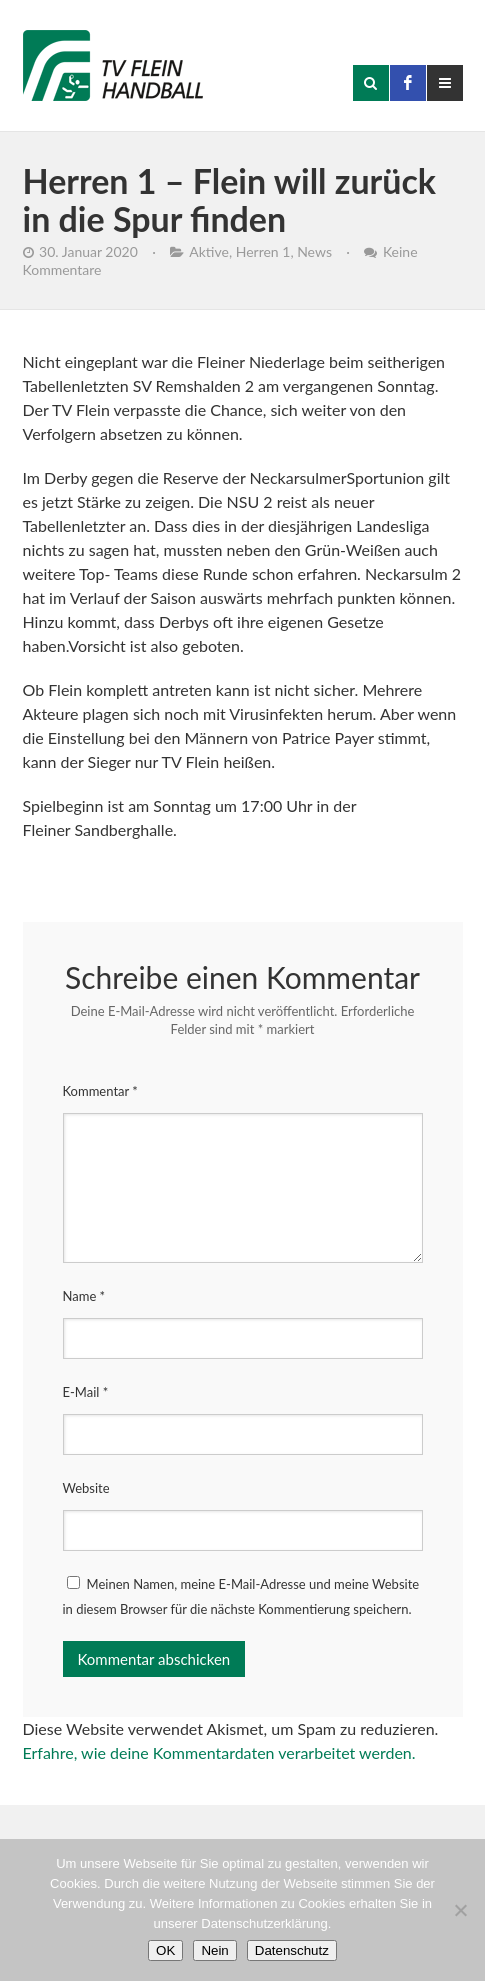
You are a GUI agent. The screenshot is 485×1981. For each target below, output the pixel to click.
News (314, 251)
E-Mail (86, 1392)
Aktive (209, 251)
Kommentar (100, 1091)
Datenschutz (292, 1950)
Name (84, 1296)
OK (165, 1950)
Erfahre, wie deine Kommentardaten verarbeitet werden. (219, 1752)
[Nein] (460, 1910)
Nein (214, 1950)
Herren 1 (263, 251)
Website (86, 1488)
